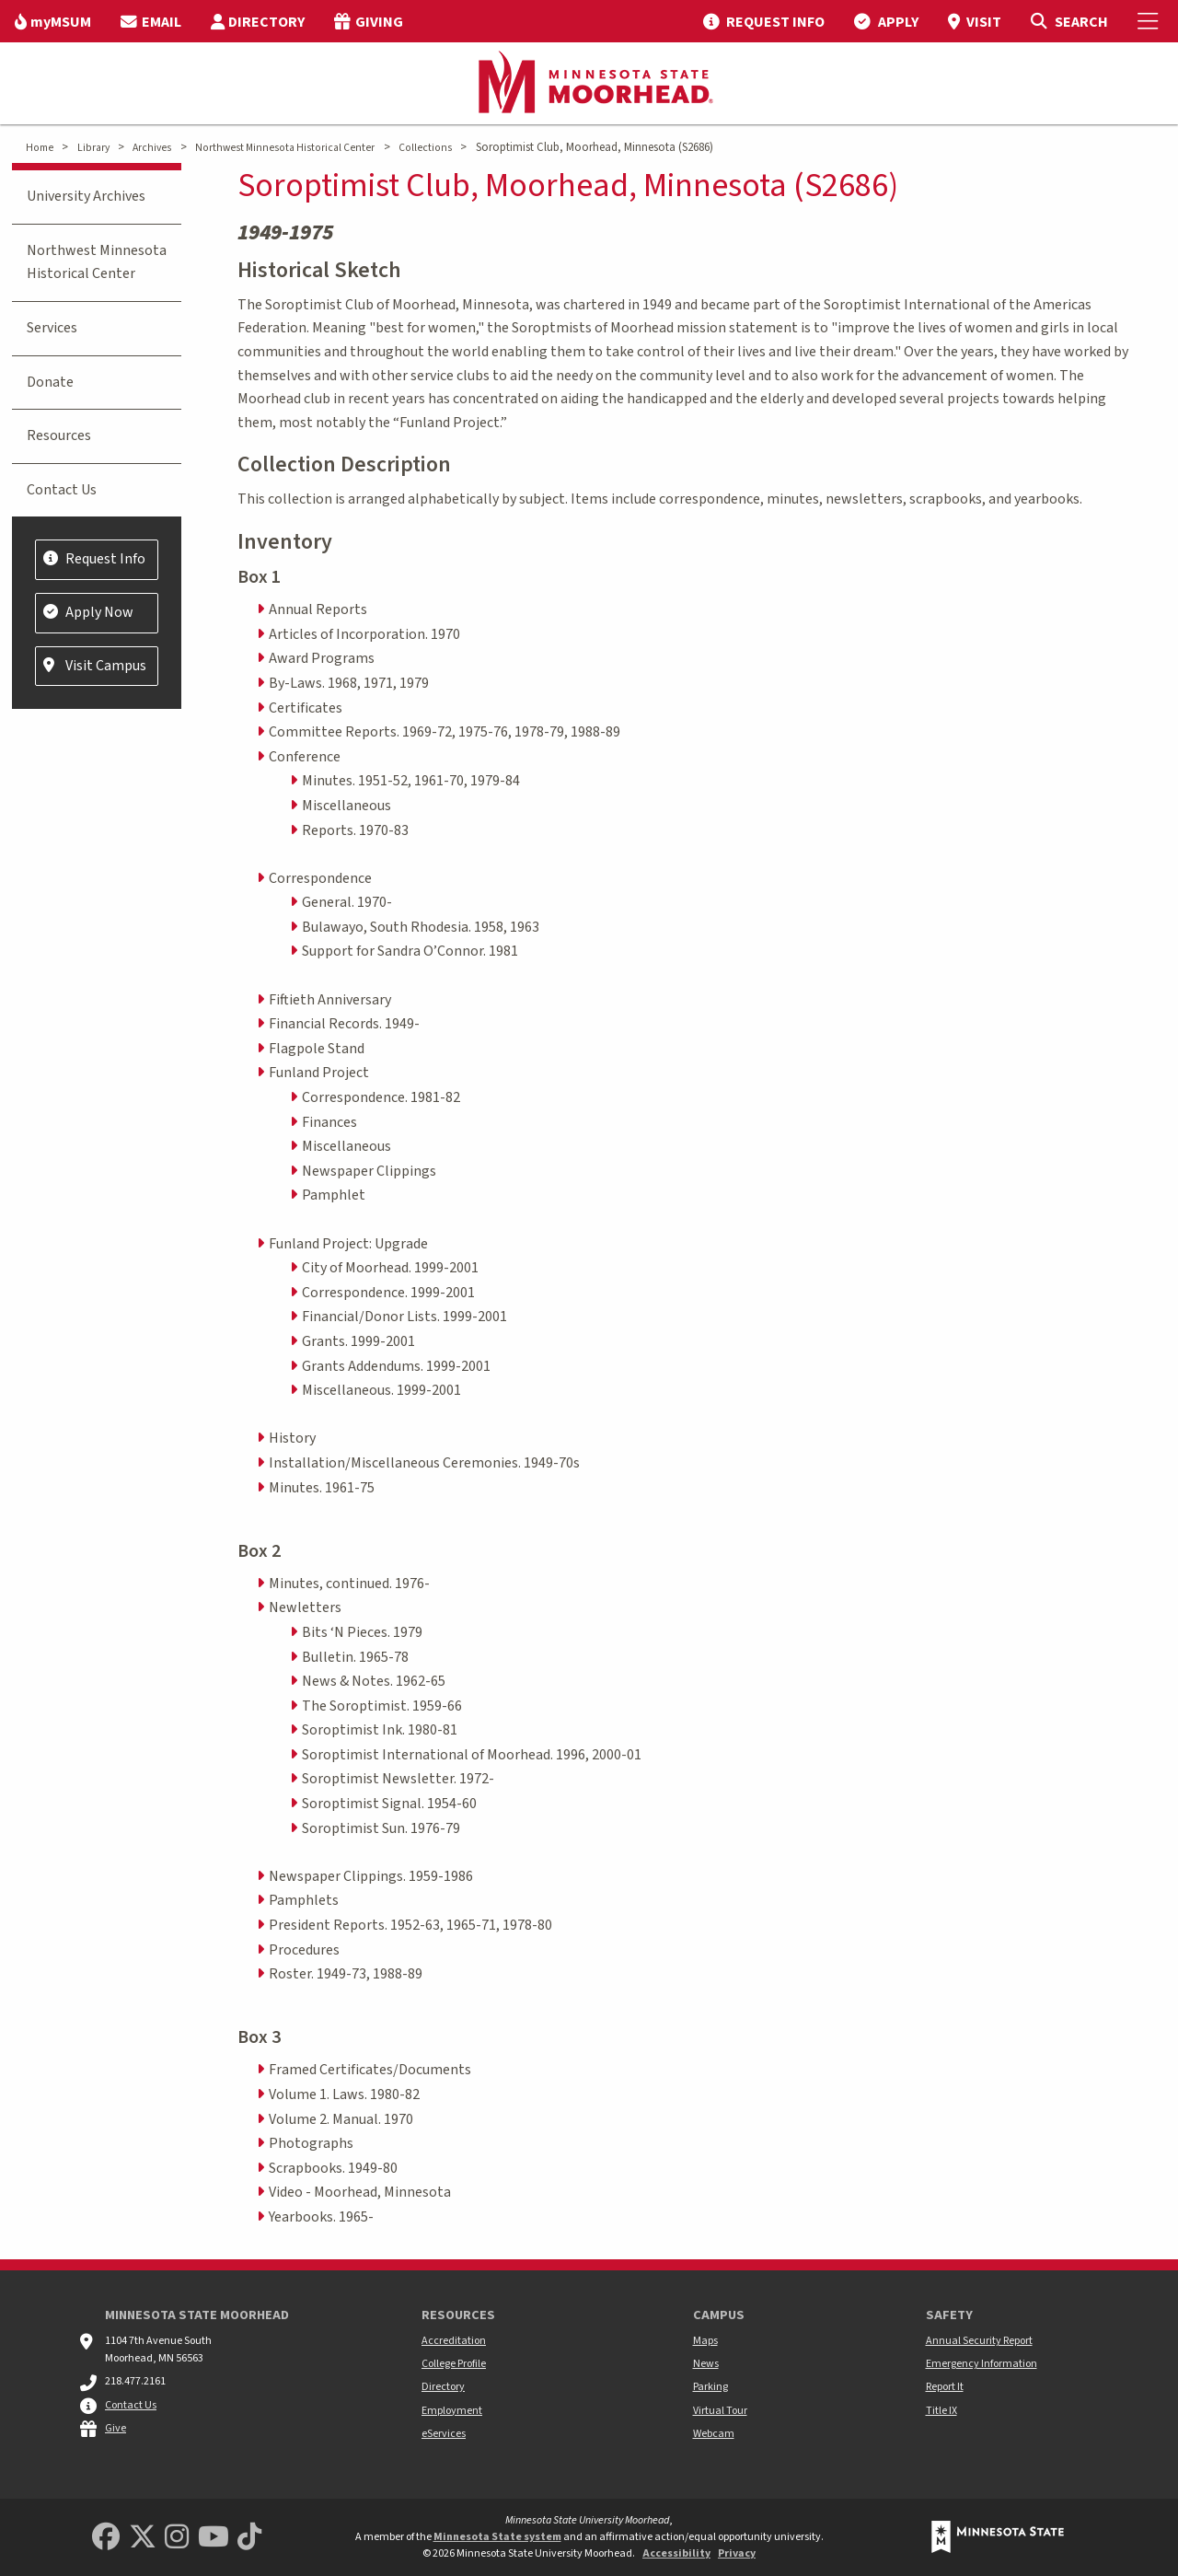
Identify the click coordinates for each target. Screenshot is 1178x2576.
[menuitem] (53, 21)
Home (39, 148)
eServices (444, 2434)
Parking (710, 2387)
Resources (59, 435)
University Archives (86, 196)
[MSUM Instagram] (177, 2538)
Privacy (737, 2553)
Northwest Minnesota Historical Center (285, 148)
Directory (443, 2387)
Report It (945, 2387)
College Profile (454, 2364)
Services (52, 328)
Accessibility (676, 2553)
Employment (452, 2411)
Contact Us (62, 490)
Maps (705, 2341)
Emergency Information (981, 2364)
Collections (425, 148)
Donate (50, 382)
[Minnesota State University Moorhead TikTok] (249, 2538)
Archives (152, 148)
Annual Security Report (979, 2341)
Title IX (941, 2411)
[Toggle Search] (1069, 21)
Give (115, 2428)
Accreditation (454, 2341)
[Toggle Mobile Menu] (1150, 21)
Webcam (713, 2434)
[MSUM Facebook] (106, 2538)
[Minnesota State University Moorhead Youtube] (213, 2538)
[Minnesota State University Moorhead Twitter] (142, 2538)
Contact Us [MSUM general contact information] (130, 2405)
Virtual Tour (720, 2411)
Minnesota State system (497, 2537)
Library (93, 148)
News (706, 2364)
